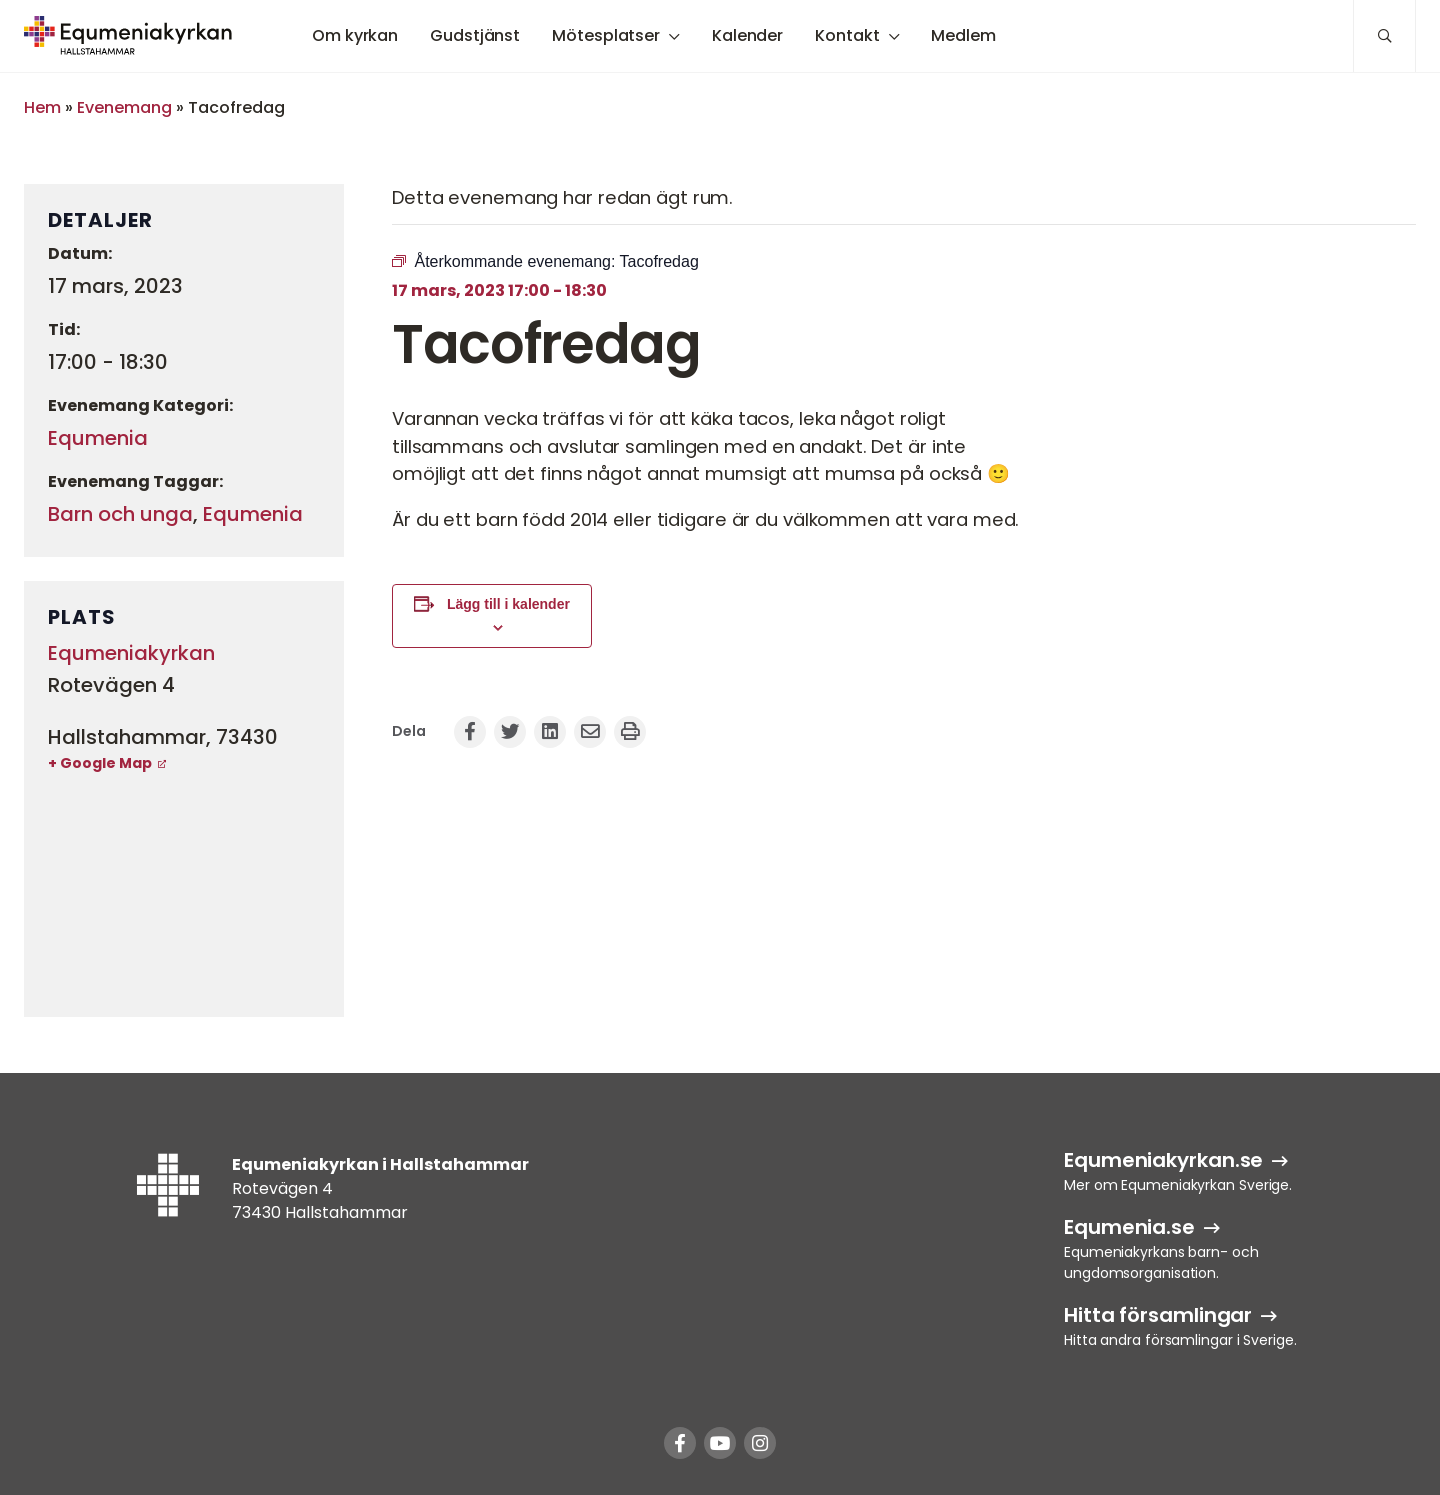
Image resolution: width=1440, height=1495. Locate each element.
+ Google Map (100, 763)
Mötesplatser (606, 35)
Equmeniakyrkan (131, 653)
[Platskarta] (184, 894)
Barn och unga (120, 514)
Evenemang (124, 107)
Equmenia (98, 438)
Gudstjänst (475, 35)
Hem (42, 107)
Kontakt (847, 35)
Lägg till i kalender (508, 604)
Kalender (747, 35)
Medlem (963, 35)
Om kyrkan (355, 35)
